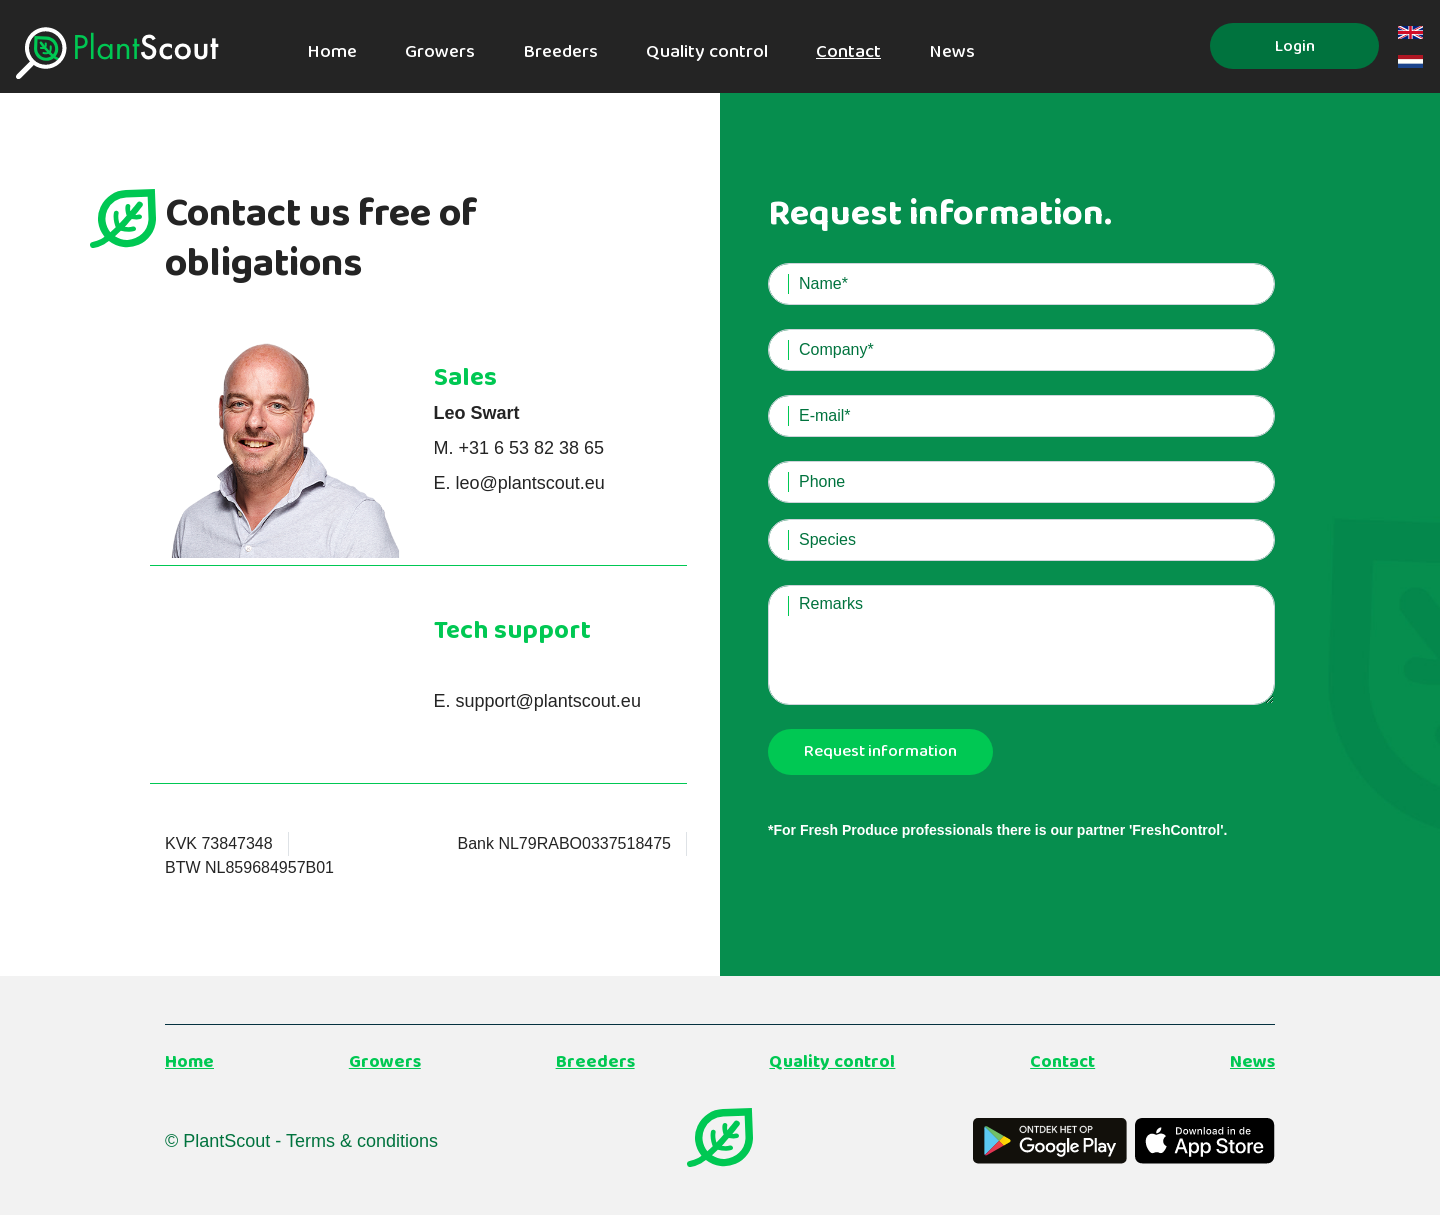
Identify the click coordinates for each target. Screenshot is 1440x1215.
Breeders (560, 52)
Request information (880, 751)
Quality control (707, 52)
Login (1295, 46)
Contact (848, 52)
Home (332, 52)
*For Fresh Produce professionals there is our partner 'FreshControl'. (997, 830)
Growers (440, 52)
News (952, 52)
